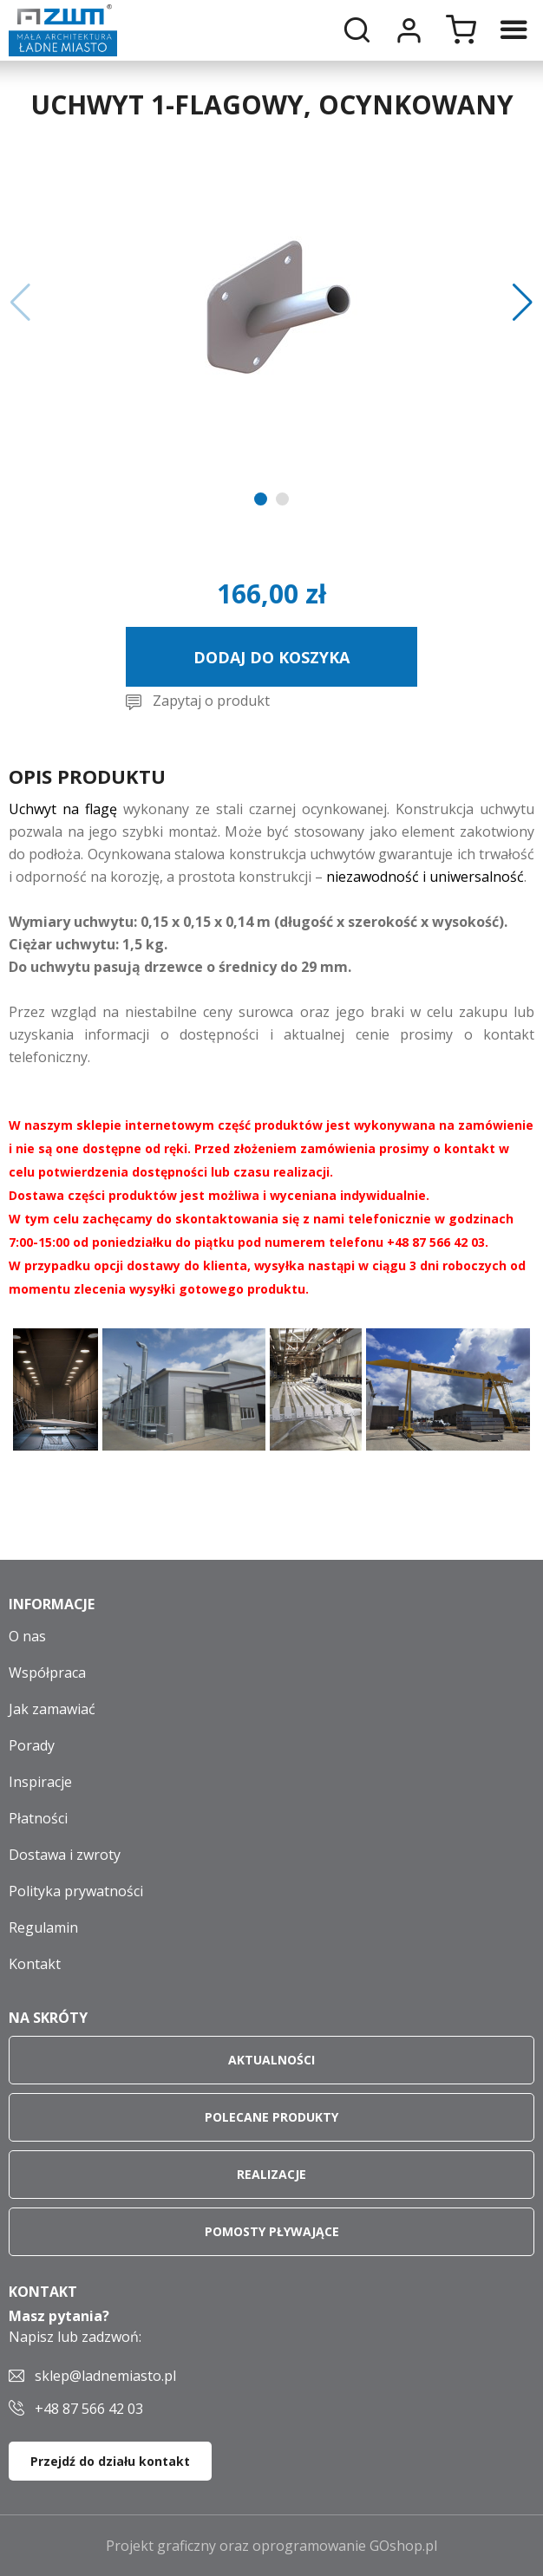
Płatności (38, 1818)
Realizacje (271, 2174)
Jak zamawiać (52, 1708)
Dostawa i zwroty (65, 1854)
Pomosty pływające (272, 2231)
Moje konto (408, 30)
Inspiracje (40, 1781)
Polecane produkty (271, 2117)
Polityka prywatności (76, 1891)
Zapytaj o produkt (211, 700)
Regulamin (43, 1927)
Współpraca (47, 1672)
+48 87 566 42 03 (89, 2408)
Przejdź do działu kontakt (110, 2461)
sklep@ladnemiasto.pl (105, 2375)
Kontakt (35, 1963)
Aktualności (271, 2059)
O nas (27, 1636)
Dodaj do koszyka (271, 657)
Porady (32, 1745)
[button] (20, 303)
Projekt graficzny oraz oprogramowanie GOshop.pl (271, 2545)
